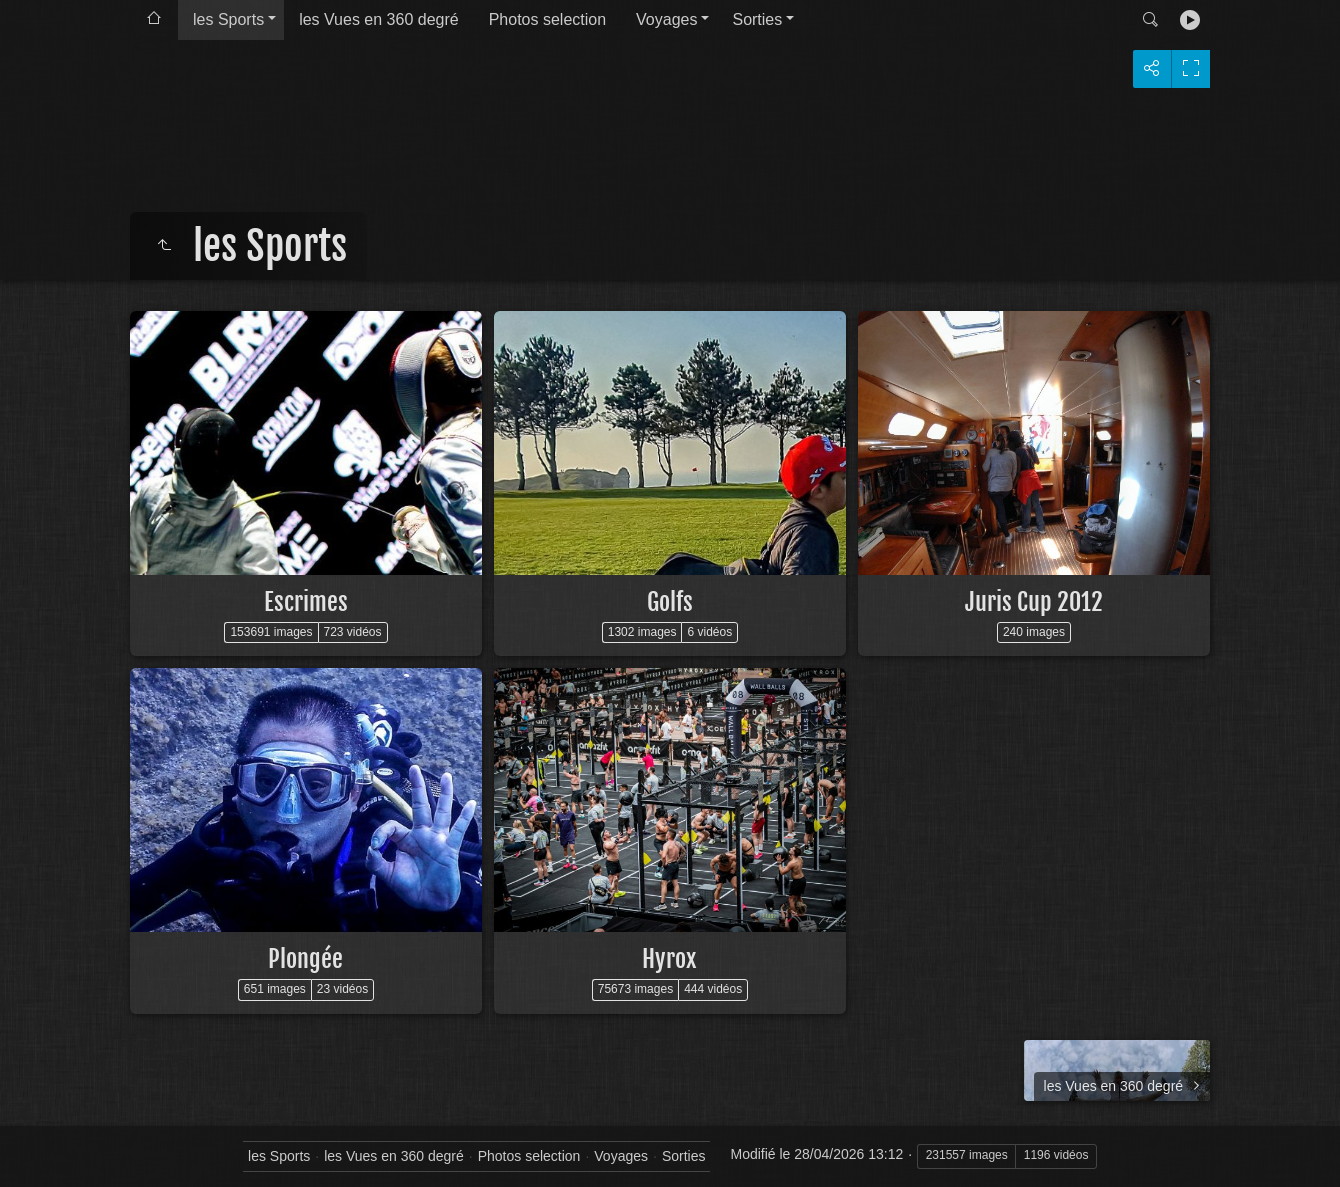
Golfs (670, 602)
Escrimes (306, 602)
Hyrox (669, 959)
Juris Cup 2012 (1034, 602)
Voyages (666, 19)
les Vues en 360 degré (379, 19)
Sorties (757, 19)
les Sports (228, 19)
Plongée (305, 959)
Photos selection (547, 19)
